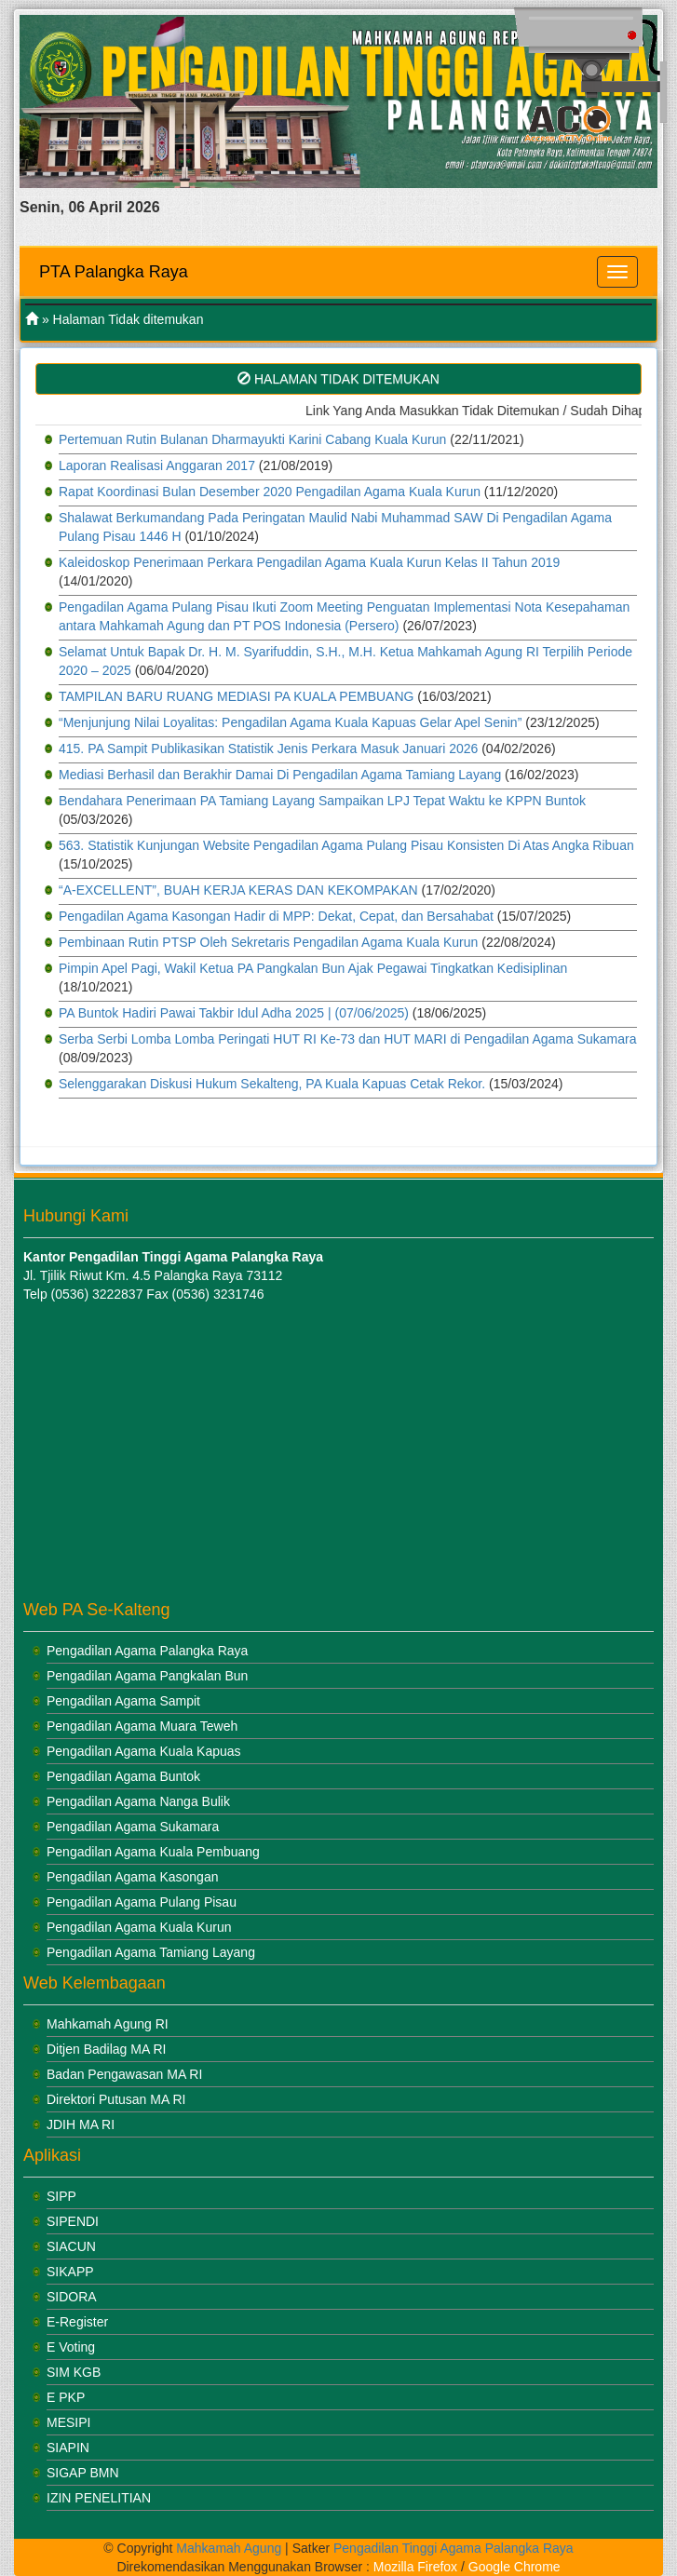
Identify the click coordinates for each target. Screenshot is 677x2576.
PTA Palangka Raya (113, 272)
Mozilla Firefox (415, 2566)
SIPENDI (73, 2221)
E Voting (71, 2347)
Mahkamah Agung (228, 2548)
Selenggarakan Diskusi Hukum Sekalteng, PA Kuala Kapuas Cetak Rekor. (272, 1083)
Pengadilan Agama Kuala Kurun (139, 1927)
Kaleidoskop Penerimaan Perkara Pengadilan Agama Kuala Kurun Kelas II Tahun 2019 (309, 562)
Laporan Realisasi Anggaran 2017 (157, 465)
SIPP (61, 2196)
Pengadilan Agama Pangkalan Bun (147, 1675)
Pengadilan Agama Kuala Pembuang (153, 1851)
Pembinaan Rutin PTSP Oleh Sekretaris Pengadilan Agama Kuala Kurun (268, 942)
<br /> (139, 1452)
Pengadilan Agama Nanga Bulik (138, 1801)
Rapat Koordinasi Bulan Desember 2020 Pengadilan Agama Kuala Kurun (270, 491)
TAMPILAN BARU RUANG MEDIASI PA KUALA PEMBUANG (236, 696)
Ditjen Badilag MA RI (106, 2049)
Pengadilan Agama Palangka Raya (147, 1650)
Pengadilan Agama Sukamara (133, 1826)
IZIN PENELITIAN (99, 2497)
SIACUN (71, 2246)
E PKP (66, 2397)
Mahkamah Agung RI (108, 2023)
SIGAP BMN (83, 2472)
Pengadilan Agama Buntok (123, 1776)
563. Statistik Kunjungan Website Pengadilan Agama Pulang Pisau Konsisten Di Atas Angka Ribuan (346, 845)
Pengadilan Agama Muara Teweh (142, 1726)
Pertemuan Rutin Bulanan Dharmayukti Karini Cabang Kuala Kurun (252, 439)
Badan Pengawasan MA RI (124, 2074)
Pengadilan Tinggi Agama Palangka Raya (453, 2548)
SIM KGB (74, 2372)
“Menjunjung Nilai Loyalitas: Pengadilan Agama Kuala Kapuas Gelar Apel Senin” (290, 722)
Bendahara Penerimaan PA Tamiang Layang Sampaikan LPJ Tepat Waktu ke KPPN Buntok (322, 800)
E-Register (77, 2321)
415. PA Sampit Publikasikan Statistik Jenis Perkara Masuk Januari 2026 (268, 748)
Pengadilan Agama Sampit (123, 1700)
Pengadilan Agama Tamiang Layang (151, 1952)
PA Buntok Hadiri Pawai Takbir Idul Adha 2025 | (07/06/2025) (234, 1012)
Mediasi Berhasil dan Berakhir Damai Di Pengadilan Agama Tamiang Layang (280, 774)
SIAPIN (68, 2447)
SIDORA (72, 2296)
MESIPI (68, 2422)
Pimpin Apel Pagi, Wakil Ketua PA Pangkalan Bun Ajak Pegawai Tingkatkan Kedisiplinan (313, 968)
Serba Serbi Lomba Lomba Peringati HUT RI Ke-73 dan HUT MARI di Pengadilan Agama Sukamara (347, 1039)
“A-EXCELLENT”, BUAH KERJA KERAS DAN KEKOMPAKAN (238, 890)
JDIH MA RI (81, 2124)
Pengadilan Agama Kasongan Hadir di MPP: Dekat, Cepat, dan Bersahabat (276, 916)
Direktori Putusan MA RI (116, 2099)
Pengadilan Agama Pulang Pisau (142, 1902)
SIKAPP (70, 2271)
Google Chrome (514, 2566)
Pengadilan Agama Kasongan (132, 1876)
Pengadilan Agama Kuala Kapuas (144, 1751)
